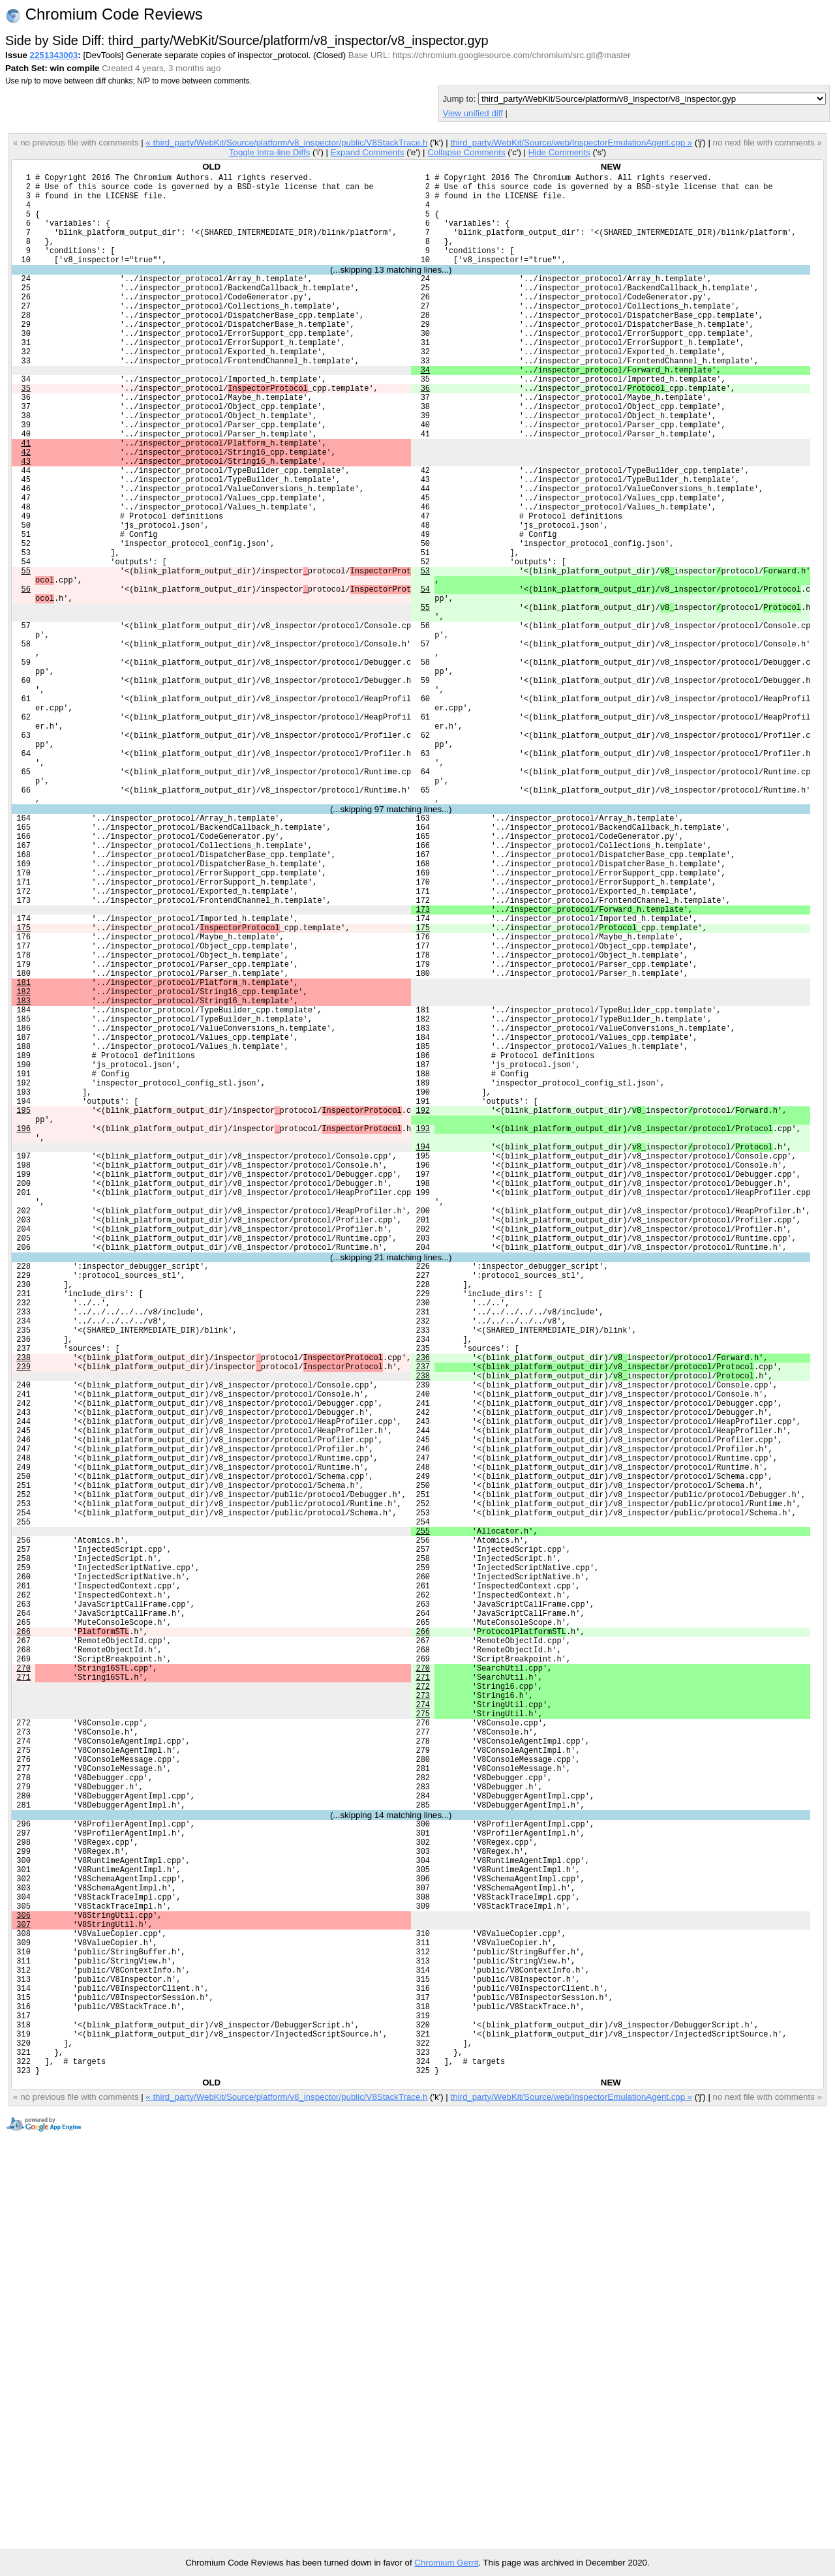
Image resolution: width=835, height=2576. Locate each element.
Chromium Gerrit (446, 2563)
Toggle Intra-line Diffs (269, 152)
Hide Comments (559, 152)
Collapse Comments (466, 152)
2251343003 (54, 55)
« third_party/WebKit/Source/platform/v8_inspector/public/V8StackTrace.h (286, 142)
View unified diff (472, 113)
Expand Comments (367, 152)
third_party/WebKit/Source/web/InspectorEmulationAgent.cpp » (571, 142)
